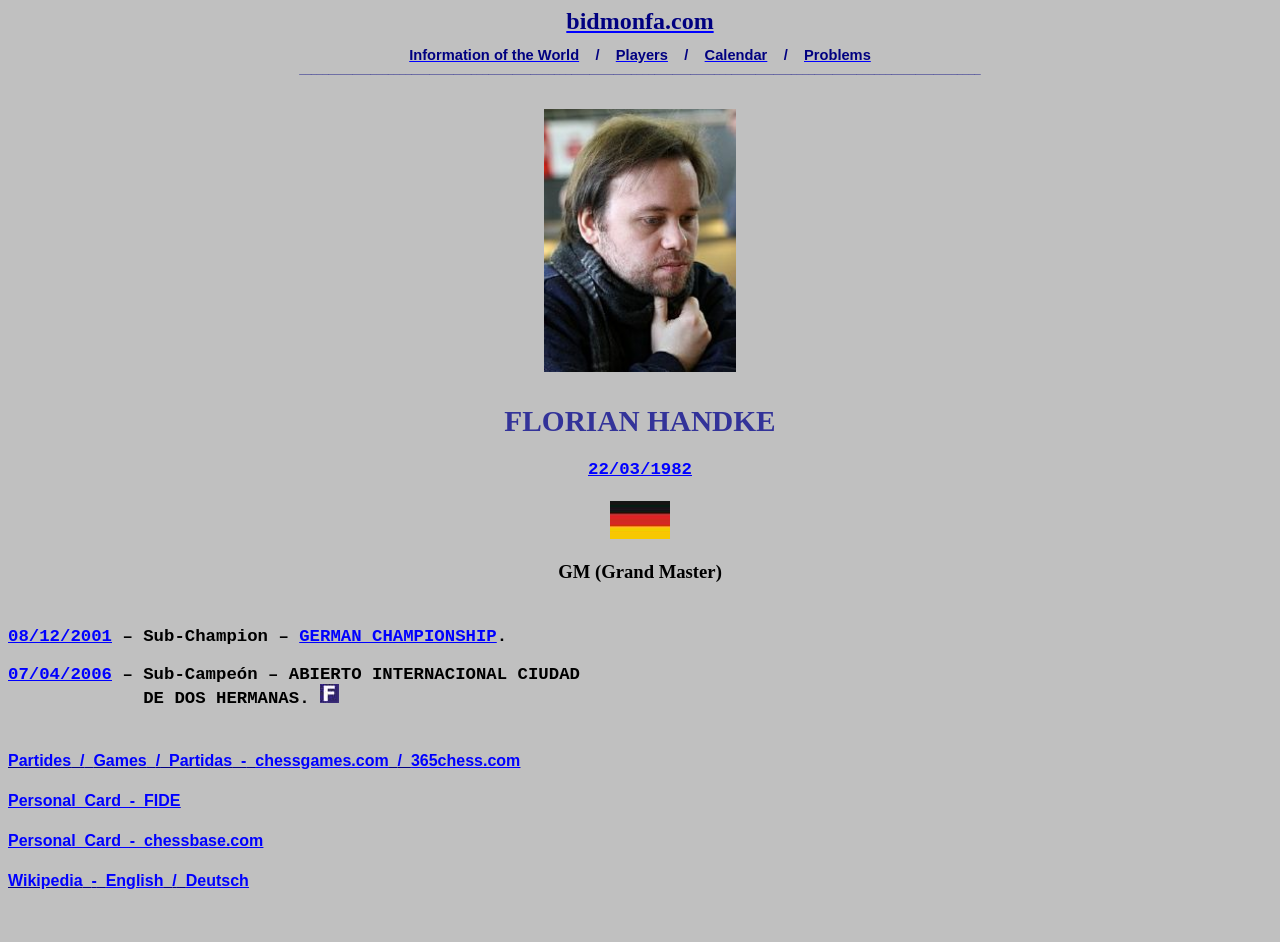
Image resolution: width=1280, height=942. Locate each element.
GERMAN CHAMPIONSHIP (398, 636)
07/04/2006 (60, 674)
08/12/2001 (60, 636)
